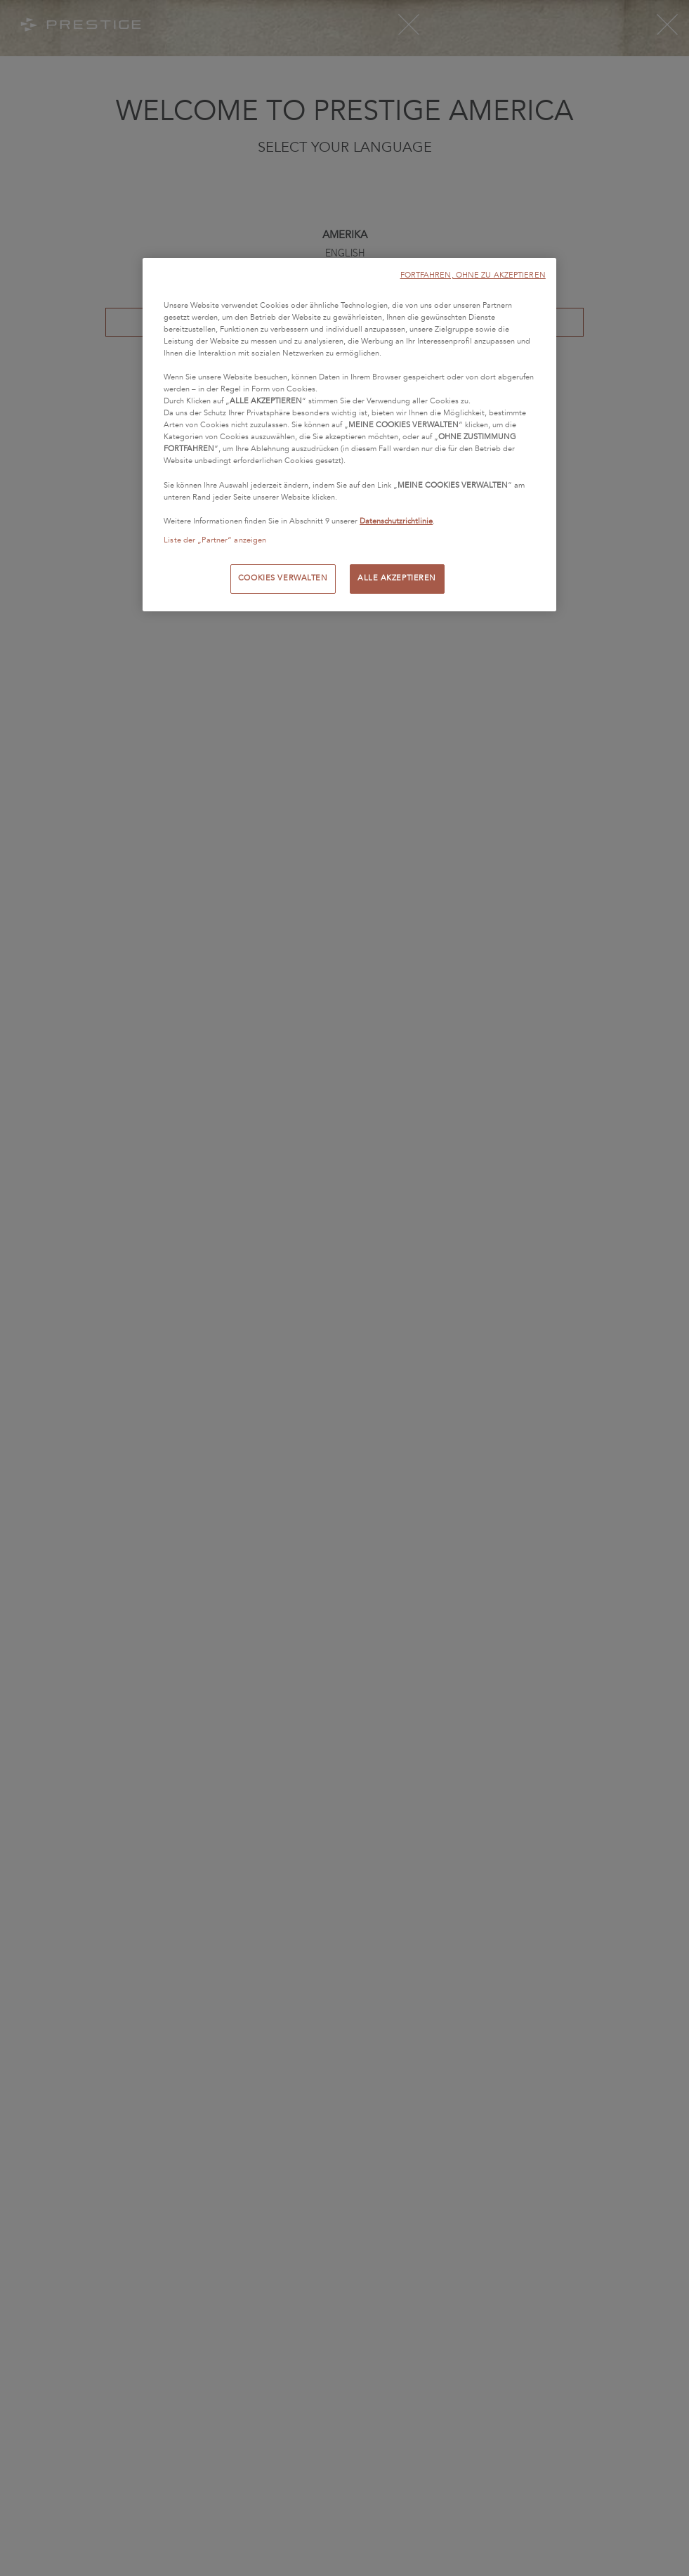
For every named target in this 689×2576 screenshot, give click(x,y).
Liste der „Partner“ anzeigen (215, 540)
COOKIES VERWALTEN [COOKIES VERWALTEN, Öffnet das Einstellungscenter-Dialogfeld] (283, 578)
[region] (349, 434)
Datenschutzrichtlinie (396, 521)
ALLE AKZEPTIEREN (396, 578)
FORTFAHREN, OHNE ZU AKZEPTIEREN (473, 275)
